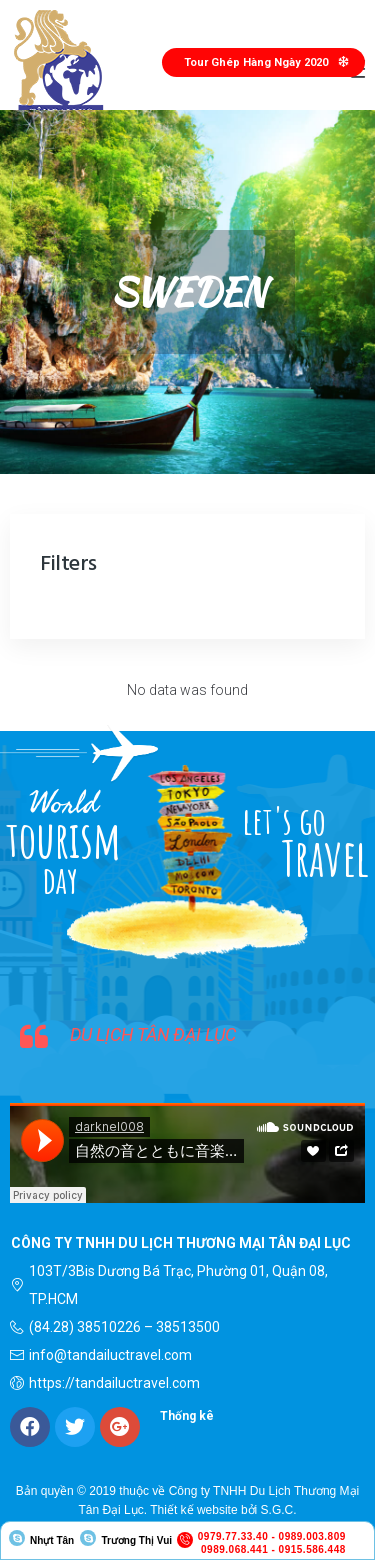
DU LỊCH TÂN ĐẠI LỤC (153, 1034)
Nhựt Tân (52, 1540)
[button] (263, 62)
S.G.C (277, 1510)
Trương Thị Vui (136, 1540)
